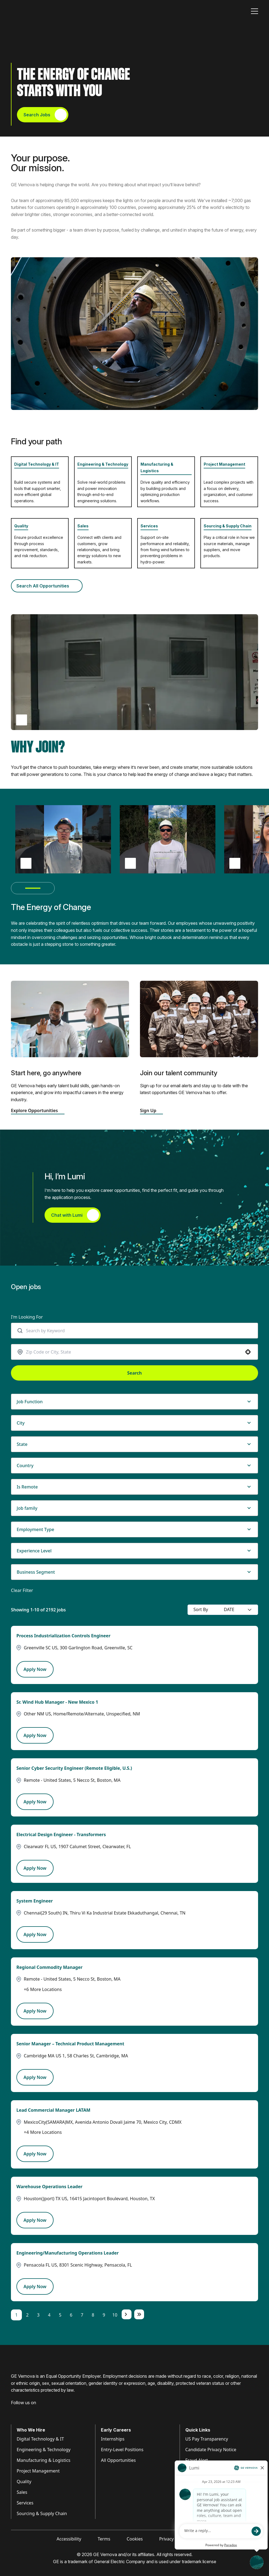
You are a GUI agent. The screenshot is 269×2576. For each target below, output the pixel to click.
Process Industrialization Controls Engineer (63, 1636)
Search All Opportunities (46, 586)
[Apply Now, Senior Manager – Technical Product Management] (35, 2077)
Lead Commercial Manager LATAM (53, 2110)
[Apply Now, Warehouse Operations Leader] (35, 2220)
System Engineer (34, 1901)
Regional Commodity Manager (49, 1967)
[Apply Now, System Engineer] (35, 1934)
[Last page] (139, 2314)
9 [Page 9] (104, 2315)
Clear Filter (22, 1590)
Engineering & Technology (102, 464)
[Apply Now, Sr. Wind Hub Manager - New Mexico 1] (35, 1735)
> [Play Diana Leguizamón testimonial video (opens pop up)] (234, 863)
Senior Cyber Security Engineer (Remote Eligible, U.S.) (74, 1768)
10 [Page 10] (114, 2315)
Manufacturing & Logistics (44, 2460)
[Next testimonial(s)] (49, 888)
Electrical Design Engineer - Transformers (61, 1834)
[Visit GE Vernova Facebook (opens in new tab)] (13, 2411)
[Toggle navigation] (254, 11)
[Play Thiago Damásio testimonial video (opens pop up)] (130, 863)
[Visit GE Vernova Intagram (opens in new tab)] (33, 2411)
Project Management (224, 464)
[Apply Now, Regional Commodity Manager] (35, 2011)
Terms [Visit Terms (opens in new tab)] (104, 2539)
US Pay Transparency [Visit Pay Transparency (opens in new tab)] (206, 2439)
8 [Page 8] (93, 2315)
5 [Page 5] (60, 2315)
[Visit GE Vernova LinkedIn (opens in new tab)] (23, 2411)
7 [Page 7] (82, 2315)
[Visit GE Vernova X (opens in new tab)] (54, 2411)
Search (134, 1373)
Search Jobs (45, 115)
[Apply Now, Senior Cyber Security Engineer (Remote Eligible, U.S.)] (35, 1802)
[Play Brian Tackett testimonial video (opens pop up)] (26, 863)
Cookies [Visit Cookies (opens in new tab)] (135, 2539)
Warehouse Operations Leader (49, 2187)
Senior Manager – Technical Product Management (70, 2044)
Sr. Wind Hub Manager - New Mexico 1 (57, 1702)
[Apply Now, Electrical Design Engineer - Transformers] (35, 1868)
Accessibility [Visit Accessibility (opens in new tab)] (69, 2539)
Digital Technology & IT (36, 464)
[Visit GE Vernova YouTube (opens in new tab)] (43, 2411)
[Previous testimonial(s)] (17, 888)
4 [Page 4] (49, 2315)
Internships (112, 2439)
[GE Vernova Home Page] (37, 11)
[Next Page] (126, 2314)
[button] (248, 1352)
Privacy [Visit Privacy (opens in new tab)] (166, 2539)
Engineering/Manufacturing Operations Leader (67, 2253)
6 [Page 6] (71, 2315)
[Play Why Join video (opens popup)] (21, 719)
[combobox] (136, 1331)
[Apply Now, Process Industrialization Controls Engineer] (35, 1669)
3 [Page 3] (38, 2315)
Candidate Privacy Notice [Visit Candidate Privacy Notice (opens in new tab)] (210, 2450)
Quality (21, 526)
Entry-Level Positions (122, 2450)
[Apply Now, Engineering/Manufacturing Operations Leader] (35, 2286)
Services (149, 526)
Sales (83, 526)
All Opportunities (118, 2460)
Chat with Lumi (75, 1215)
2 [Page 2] (27, 2315)
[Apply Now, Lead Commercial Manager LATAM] (35, 2154)
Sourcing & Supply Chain (228, 526)
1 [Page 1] (16, 2315)
